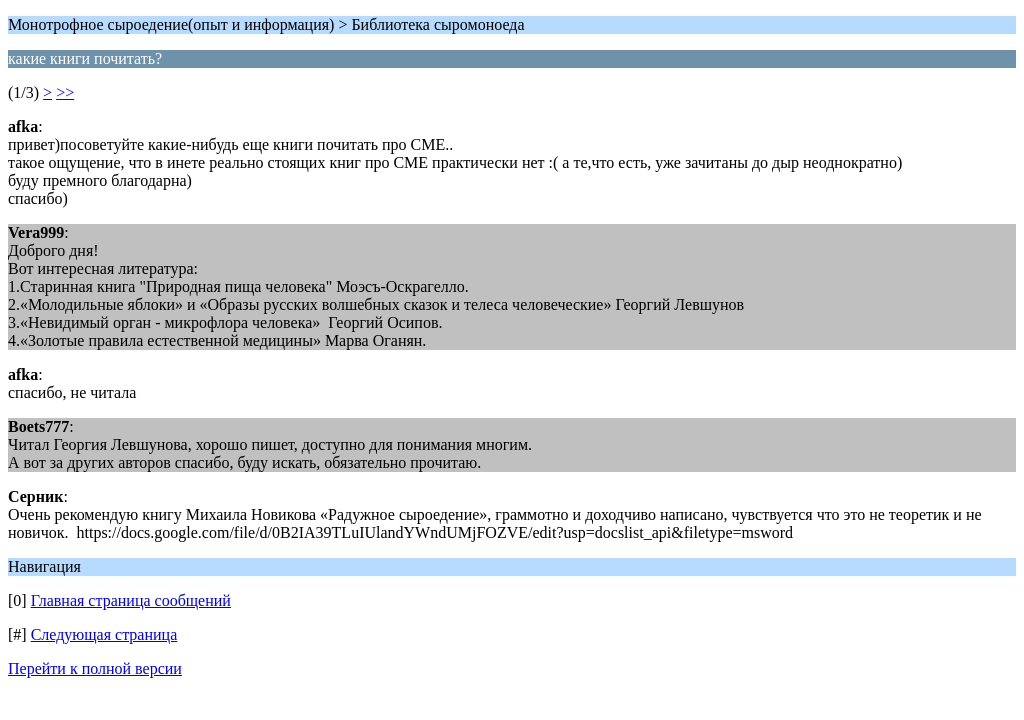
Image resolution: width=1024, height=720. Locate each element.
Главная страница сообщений (131, 600)
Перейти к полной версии (95, 668)
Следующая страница (104, 634)
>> (65, 92)
